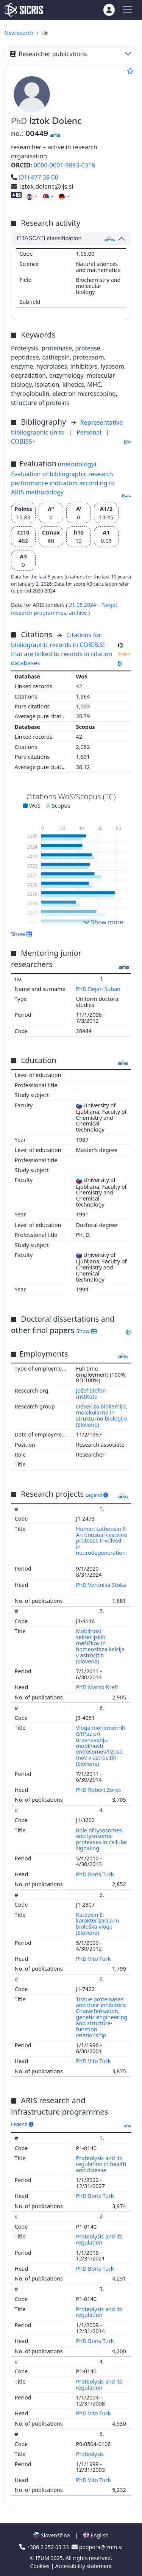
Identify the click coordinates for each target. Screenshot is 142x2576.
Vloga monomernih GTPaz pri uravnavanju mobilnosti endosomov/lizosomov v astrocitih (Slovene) (101, 1745)
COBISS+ (23, 441)
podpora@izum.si (97, 2547)
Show (21, 934)
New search (19, 32)
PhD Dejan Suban (99, 989)
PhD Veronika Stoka (101, 1584)
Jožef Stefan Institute (91, 1393)
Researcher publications (48, 54)
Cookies (40, 2566)
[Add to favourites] (130, 70)
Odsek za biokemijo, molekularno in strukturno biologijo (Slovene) (102, 1415)
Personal (89, 432)
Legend (97, 1495)
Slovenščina (51, 2535)
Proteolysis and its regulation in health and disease (101, 2164)
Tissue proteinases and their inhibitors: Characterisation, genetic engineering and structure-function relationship (102, 2017)
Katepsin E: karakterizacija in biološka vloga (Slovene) (97, 1924)
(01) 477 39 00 (34, 177)
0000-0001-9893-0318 (64, 165)
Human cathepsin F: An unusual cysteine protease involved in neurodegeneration (101, 1540)
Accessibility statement (83, 2566)
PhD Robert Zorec (99, 1789)
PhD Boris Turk (95, 1874)
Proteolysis (90, 2453)
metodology (77, 464)
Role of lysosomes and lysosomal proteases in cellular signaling (102, 1839)
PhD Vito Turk (94, 1958)
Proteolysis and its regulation (99, 2239)
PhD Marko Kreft (98, 1687)
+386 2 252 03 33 (44, 2547)
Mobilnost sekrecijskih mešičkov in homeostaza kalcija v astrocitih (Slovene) (100, 1646)
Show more (103, 922)
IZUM (43, 2558)
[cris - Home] (24, 10)
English (96, 2535)
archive (78, 612)
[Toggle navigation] (127, 10)
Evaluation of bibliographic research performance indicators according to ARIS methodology (63, 483)
